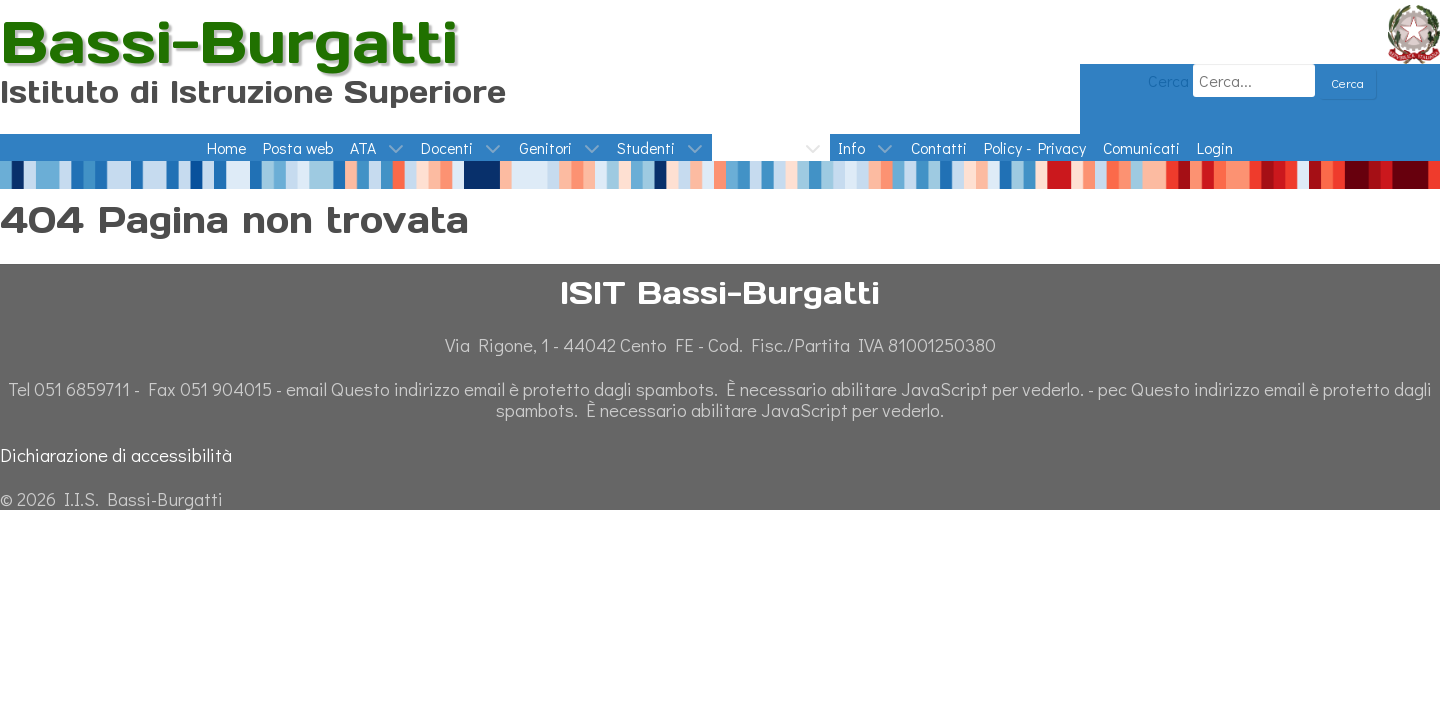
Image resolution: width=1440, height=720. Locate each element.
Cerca (1166, 80)
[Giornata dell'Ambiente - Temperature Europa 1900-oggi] (720, 172)
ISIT (14, 13)
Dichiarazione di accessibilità (116, 454)
